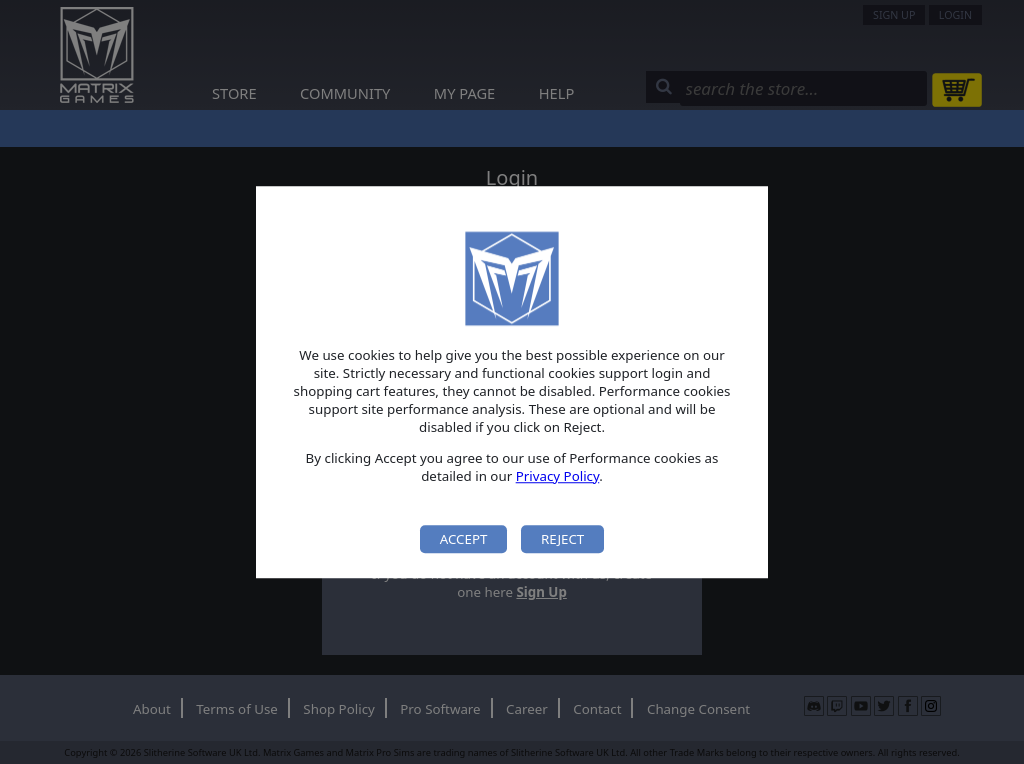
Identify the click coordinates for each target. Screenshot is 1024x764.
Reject (562, 539)
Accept (464, 539)
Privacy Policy (558, 476)
